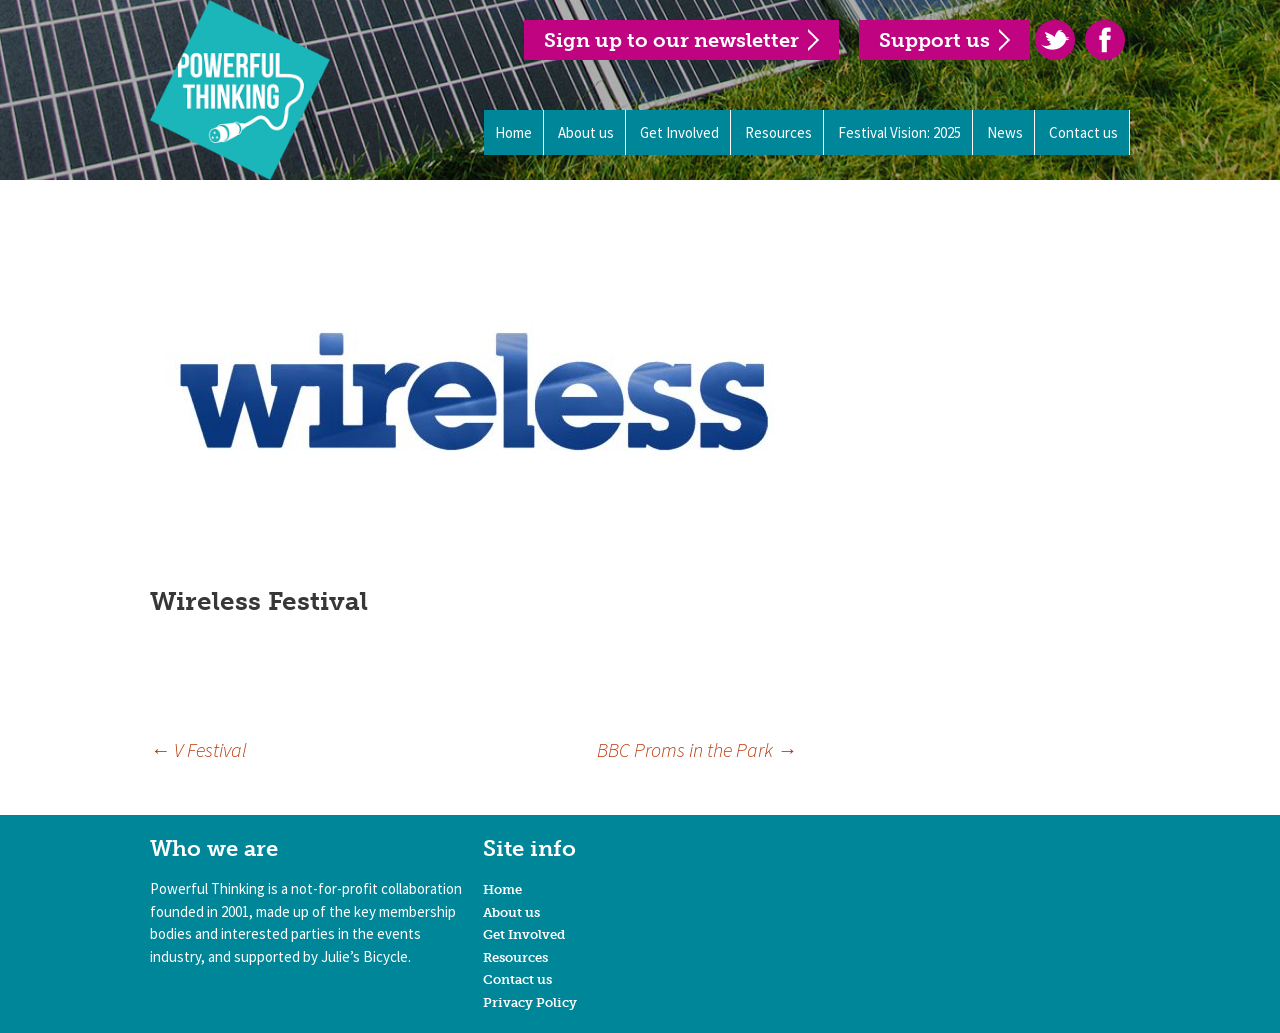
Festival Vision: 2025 (899, 132)
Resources (778, 132)
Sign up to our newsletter (671, 40)
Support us (934, 40)
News (1005, 132)
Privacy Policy (530, 1002)
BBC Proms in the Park (697, 749)
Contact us (1083, 132)
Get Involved (679, 132)
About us (586, 132)
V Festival (198, 749)
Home (513, 132)
